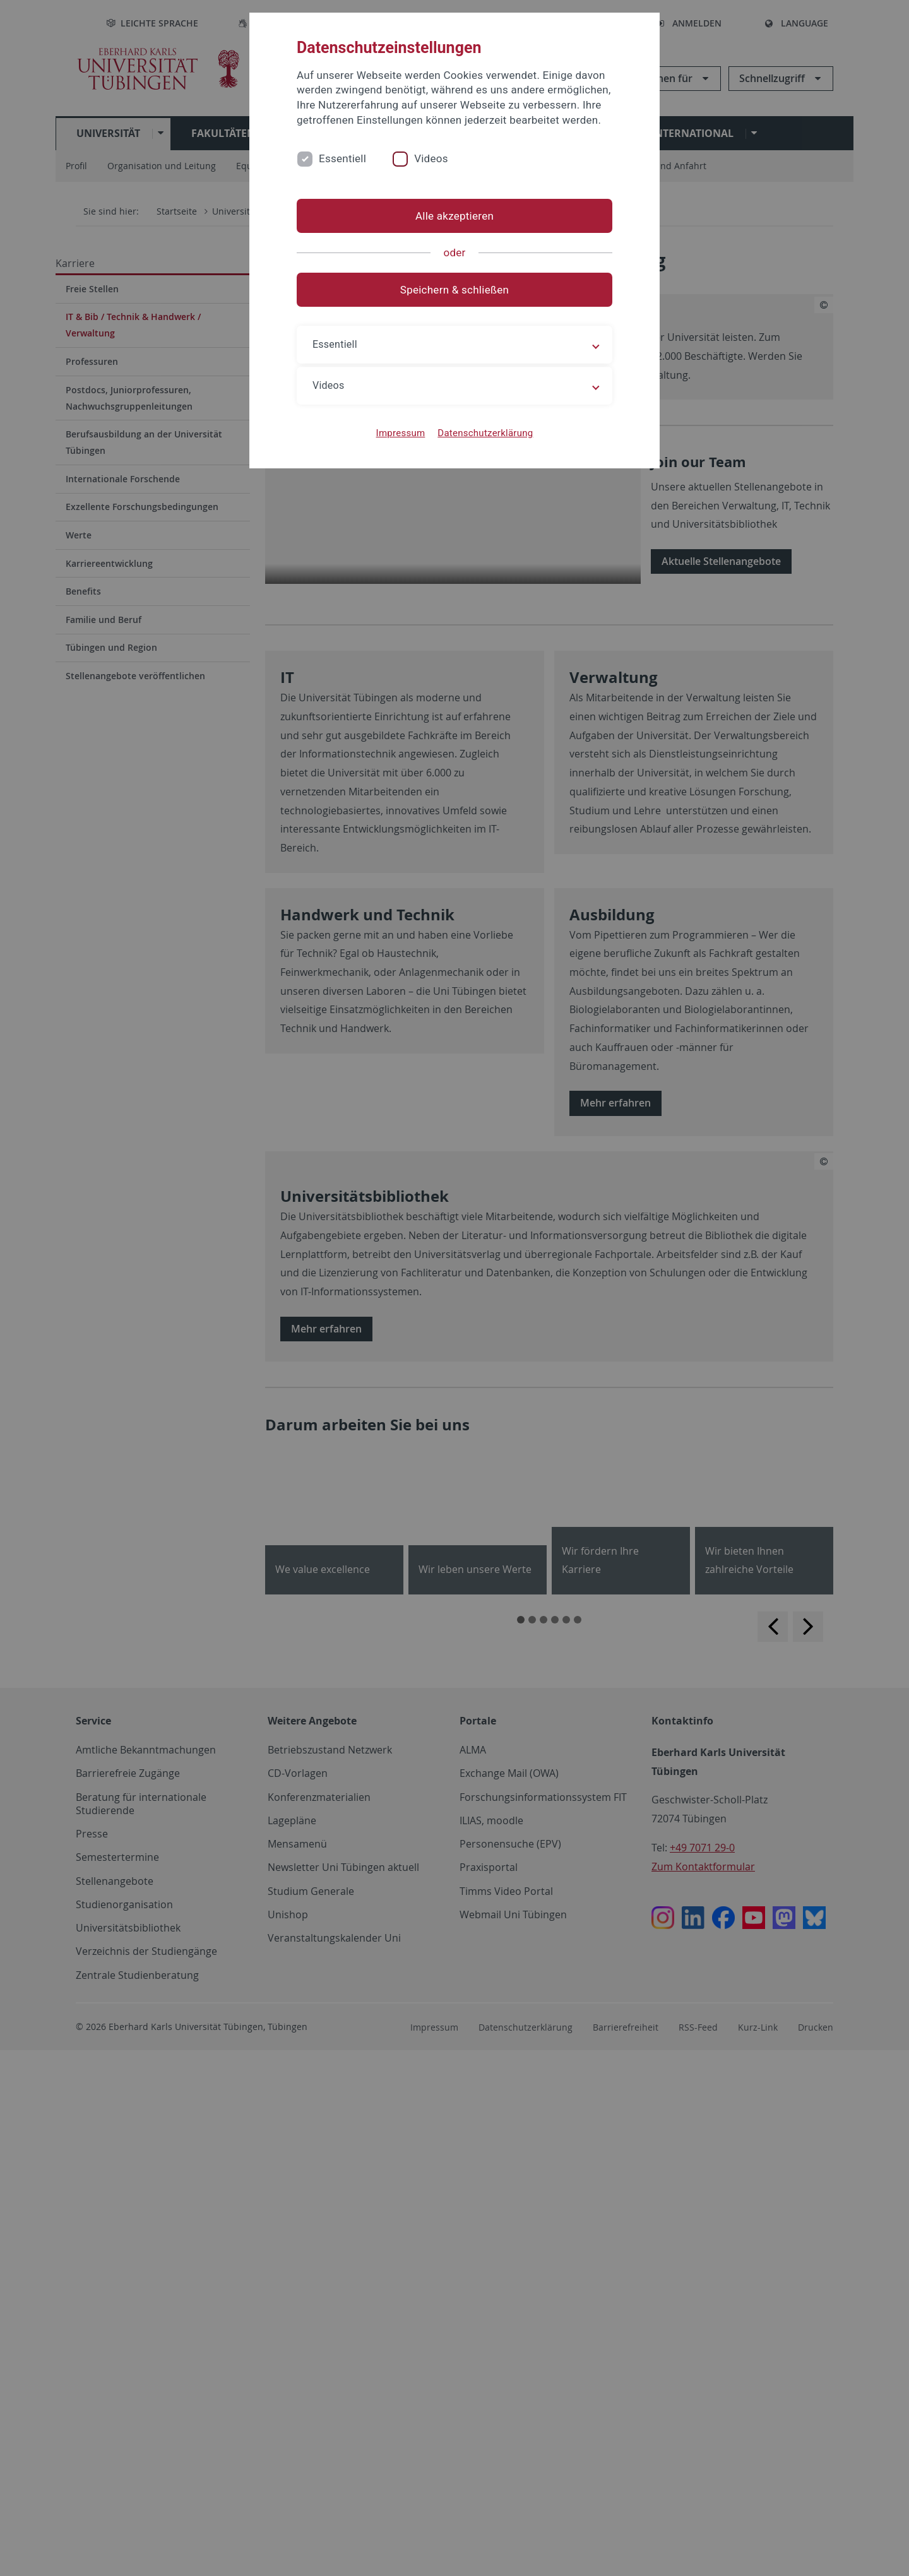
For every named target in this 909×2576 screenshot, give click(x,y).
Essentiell (342, 158)
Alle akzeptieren (454, 216)
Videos (431, 158)
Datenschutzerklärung (485, 433)
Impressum (400, 433)
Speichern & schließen (454, 289)
